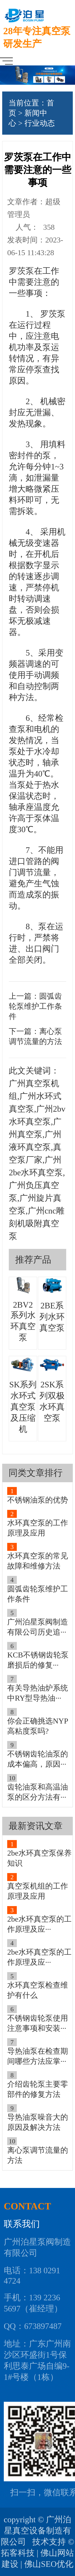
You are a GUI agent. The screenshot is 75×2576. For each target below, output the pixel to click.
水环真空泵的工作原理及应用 (37, 1528)
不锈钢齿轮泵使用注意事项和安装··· (37, 2023)
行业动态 (39, 123)
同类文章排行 (36, 1473)
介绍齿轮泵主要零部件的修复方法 (37, 2089)
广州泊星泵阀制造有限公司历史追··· (37, 1627)
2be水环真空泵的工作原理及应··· (39, 1924)
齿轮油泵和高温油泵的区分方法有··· (37, 1792)
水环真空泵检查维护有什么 (37, 1990)
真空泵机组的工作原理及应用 (37, 1891)
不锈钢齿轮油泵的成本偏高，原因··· (37, 1759)
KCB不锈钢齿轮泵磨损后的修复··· (38, 1660)
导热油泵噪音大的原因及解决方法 (37, 2122)
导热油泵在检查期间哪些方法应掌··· (37, 2056)
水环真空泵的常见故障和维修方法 (37, 1561)
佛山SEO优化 (49, 2564)
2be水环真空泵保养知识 (39, 1858)
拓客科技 (18, 2553)
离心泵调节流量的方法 (37, 2155)
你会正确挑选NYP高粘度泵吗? (37, 1726)
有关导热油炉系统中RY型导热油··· (37, 1693)
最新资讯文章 (36, 1826)
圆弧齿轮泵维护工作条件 (35, 1006)
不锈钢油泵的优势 (37, 1500)
